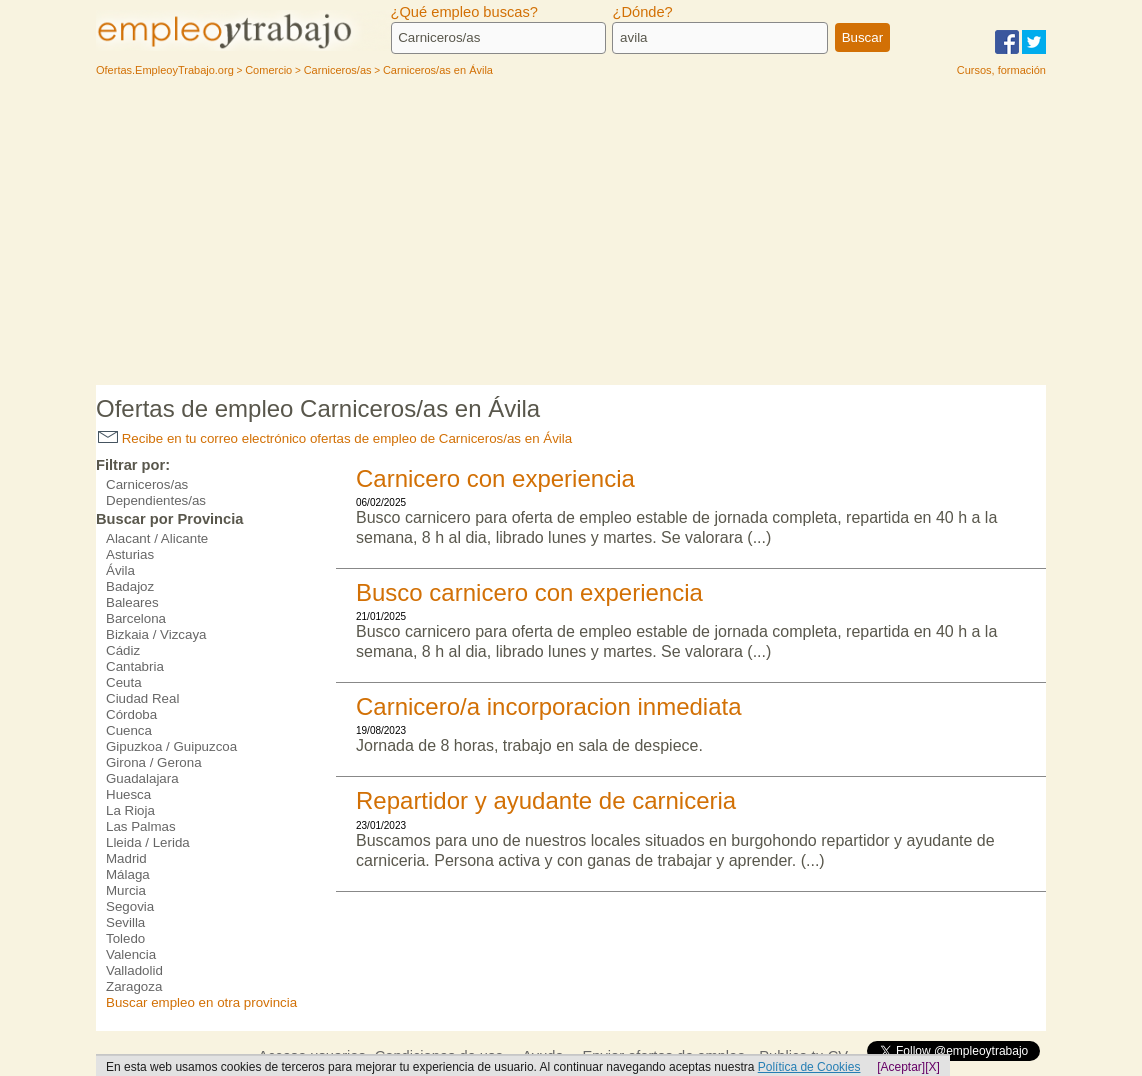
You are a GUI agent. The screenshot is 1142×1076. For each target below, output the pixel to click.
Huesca (128, 794)
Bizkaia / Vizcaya (156, 634)
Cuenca (129, 730)
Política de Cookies (809, 1067)
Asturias (130, 554)
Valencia (131, 954)
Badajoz (130, 586)
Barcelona (136, 618)
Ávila (120, 570)
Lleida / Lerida (148, 842)
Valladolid (134, 970)
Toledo (125, 938)
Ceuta (124, 682)
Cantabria (135, 666)
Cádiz (123, 650)
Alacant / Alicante (157, 538)
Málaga (128, 874)
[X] (932, 1067)
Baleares (132, 602)
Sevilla (125, 922)
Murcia (126, 890)
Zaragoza (134, 986)
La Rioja (130, 810)
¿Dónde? (642, 12)
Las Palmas (141, 826)
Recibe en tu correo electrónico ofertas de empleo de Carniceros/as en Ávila (335, 438)
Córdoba (131, 714)
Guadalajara (142, 778)
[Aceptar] (901, 1067)
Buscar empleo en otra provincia (201, 1002)
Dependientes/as (156, 500)
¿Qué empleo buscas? (464, 12)
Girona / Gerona (154, 762)
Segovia (130, 906)
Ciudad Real (142, 698)
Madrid (126, 858)
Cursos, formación (1001, 70)
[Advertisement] (571, 235)
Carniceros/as (147, 484)
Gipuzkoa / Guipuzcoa (171, 746)
